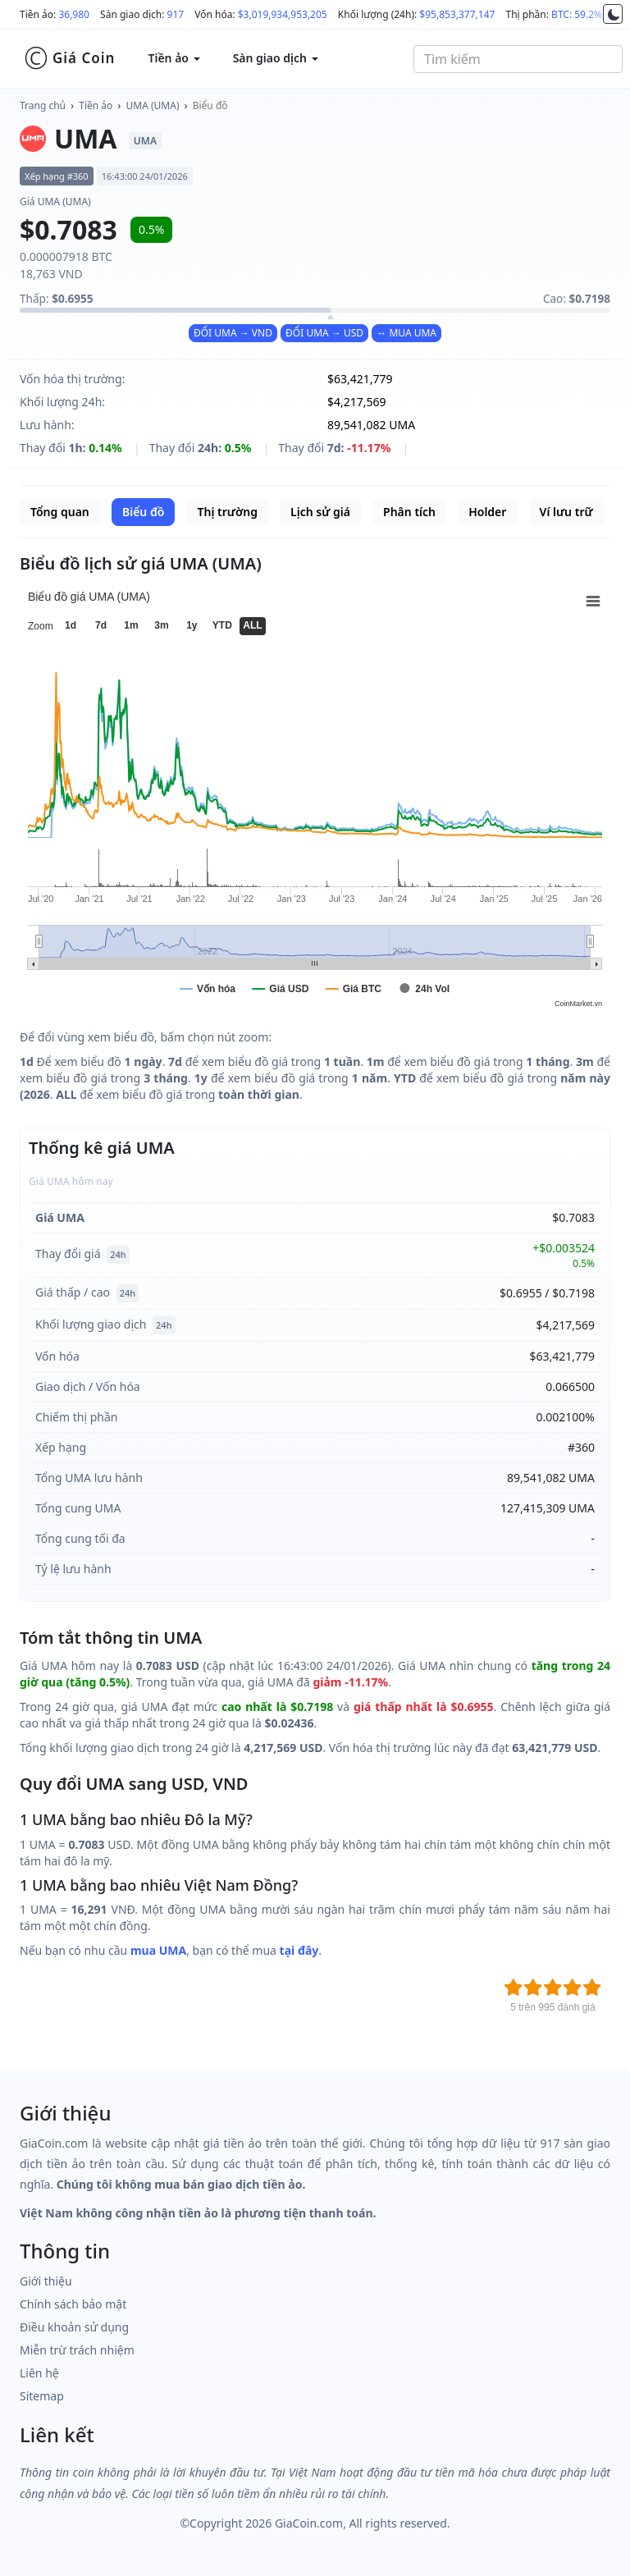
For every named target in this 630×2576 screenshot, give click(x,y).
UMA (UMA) (153, 105)
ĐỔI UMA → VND (233, 333)
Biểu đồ (210, 105)
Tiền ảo (95, 105)
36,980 (73, 14)
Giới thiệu (46, 2281)
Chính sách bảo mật (73, 2304)
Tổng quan (59, 511)
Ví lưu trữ (566, 511)
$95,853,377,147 (457, 14)
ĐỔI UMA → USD (324, 333)
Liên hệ (39, 2373)
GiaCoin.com (309, 2523)
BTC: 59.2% (576, 14)
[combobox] (518, 59)
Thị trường (228, 511)
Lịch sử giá (320, 511)
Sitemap (42, 2396)
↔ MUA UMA (406, 333)
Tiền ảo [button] (173, 58)
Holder (487, 511)
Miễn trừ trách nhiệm (77, 2350)
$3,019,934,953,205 (282, 14)
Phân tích (409, 511)
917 (176, 14)
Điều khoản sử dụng (74, 2327)
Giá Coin (69, 58)
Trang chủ (43, 105)
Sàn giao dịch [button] (275, 58)
